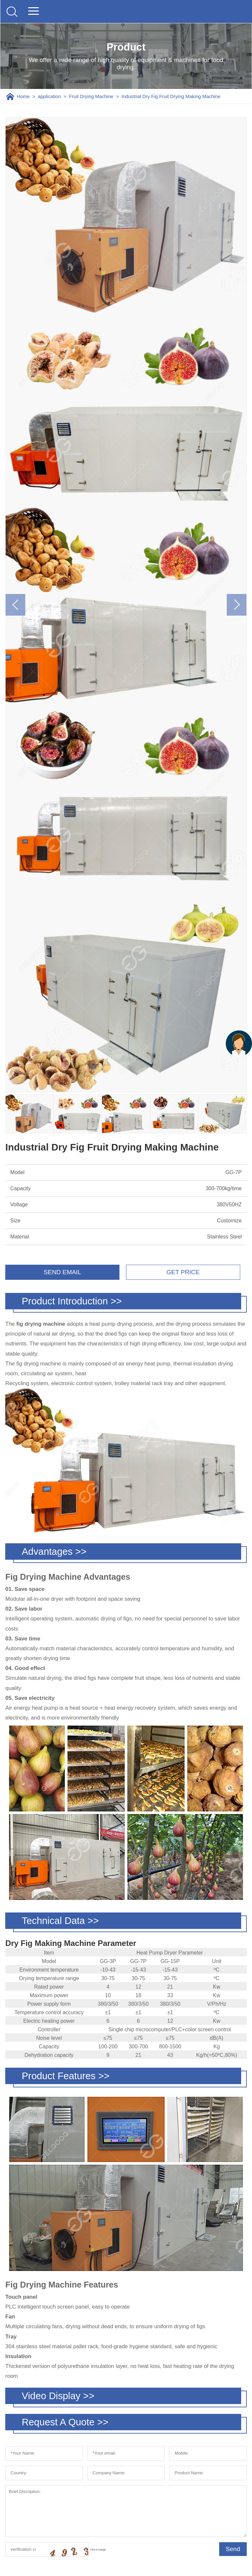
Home (23, 96)
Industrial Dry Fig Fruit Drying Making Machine (170, 96)
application (49, 96)
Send (233, 2548)
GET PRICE (183, 1272)
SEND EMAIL (62, 1272)
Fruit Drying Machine (91, 96)
